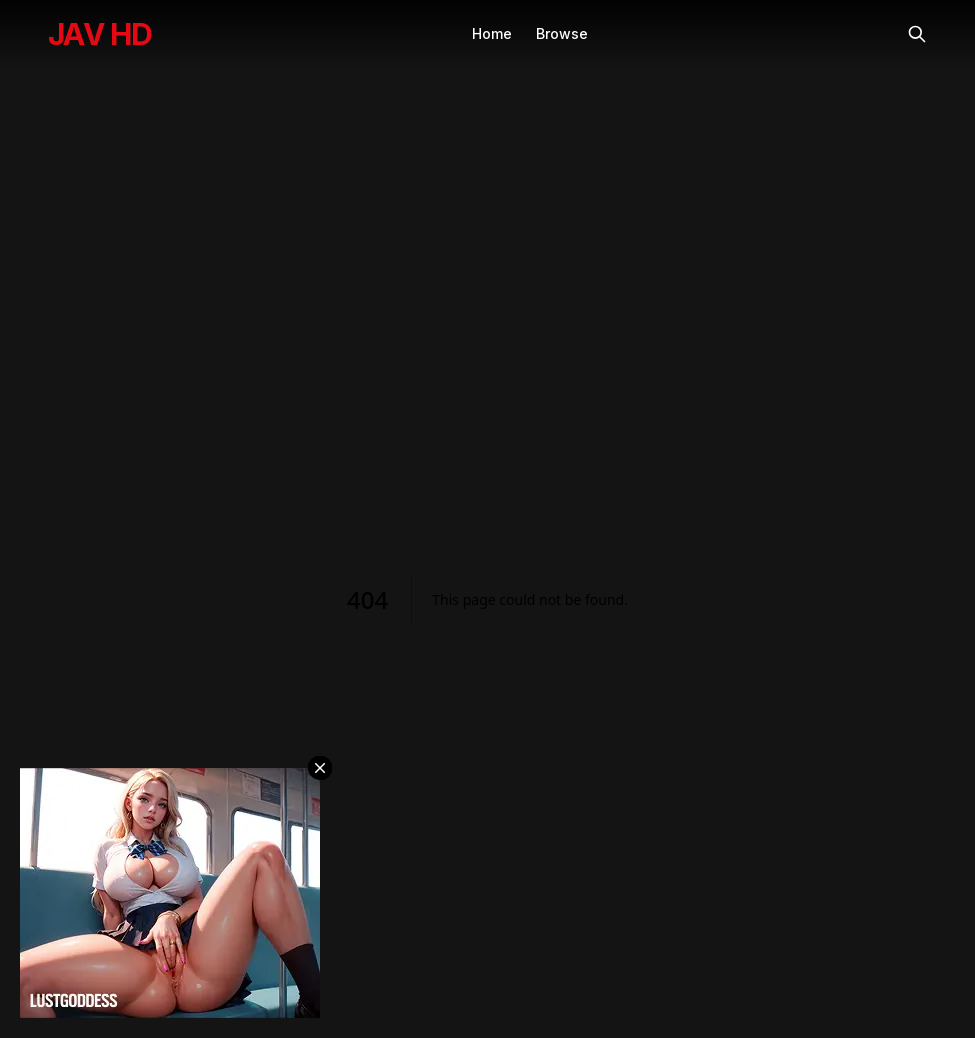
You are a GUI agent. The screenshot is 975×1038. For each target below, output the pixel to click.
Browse (562, 33)
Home (492, 33)
